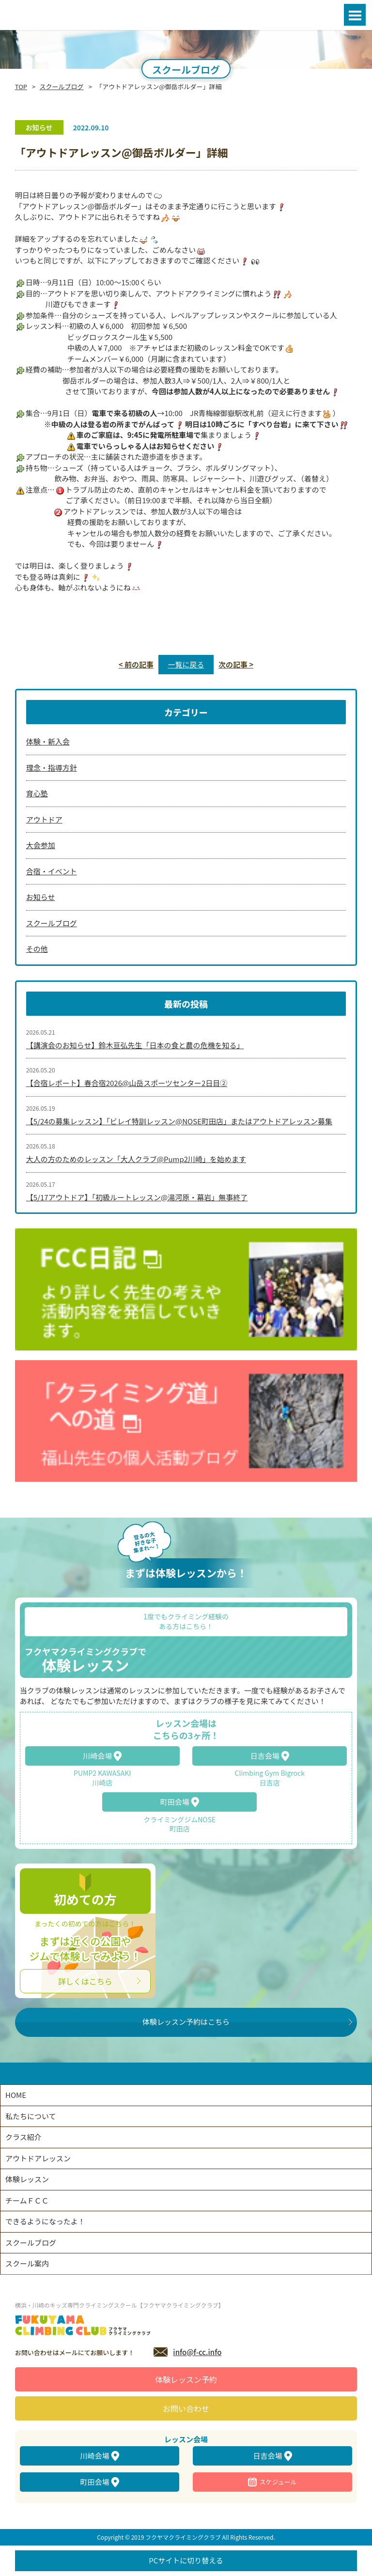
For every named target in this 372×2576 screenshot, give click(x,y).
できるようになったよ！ (45, 2221)
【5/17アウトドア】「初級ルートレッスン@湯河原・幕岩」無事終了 (137, 1197)
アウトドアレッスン (38, 2158)
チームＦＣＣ (27, 2200)
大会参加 (40, 845)
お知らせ (40, 897)
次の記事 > (235, 664)
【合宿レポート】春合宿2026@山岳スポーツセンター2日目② (127, 1083)
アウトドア (44, 819)
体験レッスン (27, 2179)
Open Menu (355, 15)
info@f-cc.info (197, 2352)
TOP (21, 86)
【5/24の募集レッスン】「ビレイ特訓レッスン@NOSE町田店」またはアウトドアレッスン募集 (179, 1121)
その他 (37, 949)
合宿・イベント (51, 871)
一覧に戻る (186, 664)
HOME (15, 2095)
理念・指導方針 (51, 767)
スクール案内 (27, 2263)
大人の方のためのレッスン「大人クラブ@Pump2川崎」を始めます (136, 1159)
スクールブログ (62, 86)
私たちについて (30, 2116)
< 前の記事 (136, 664)
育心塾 (37, 793)
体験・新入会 (48, 741)
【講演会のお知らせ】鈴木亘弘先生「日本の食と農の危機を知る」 (135, 1045)
